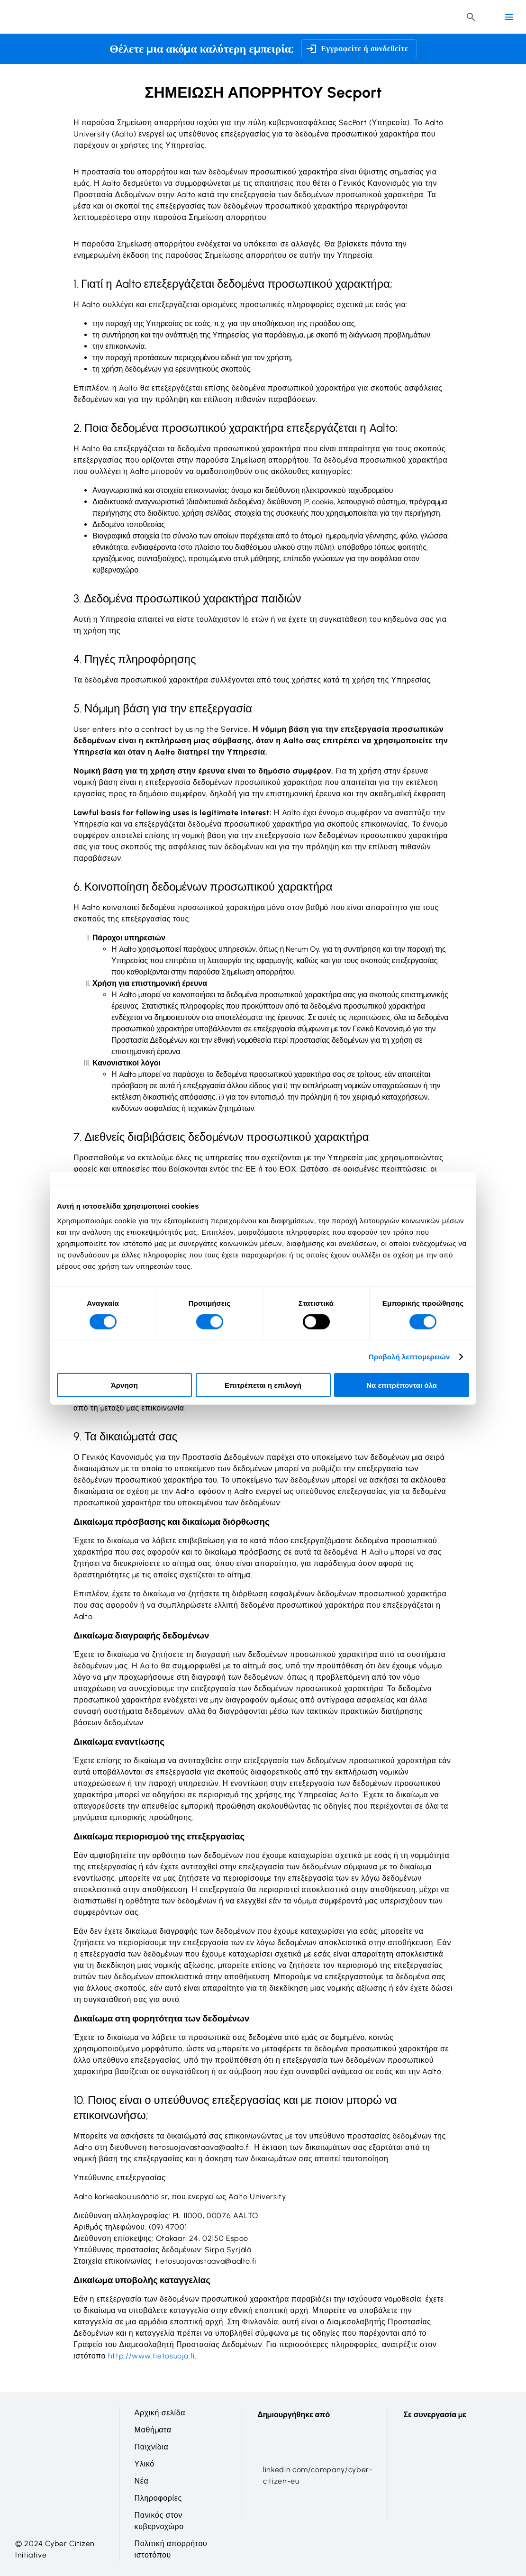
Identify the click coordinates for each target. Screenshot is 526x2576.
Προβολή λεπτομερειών (409, 1356)
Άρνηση (124, 1385)
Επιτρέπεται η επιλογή (263, 1385)
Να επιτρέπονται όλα (401, 1385)
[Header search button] (471, 17)
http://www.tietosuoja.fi (151, 2355)
